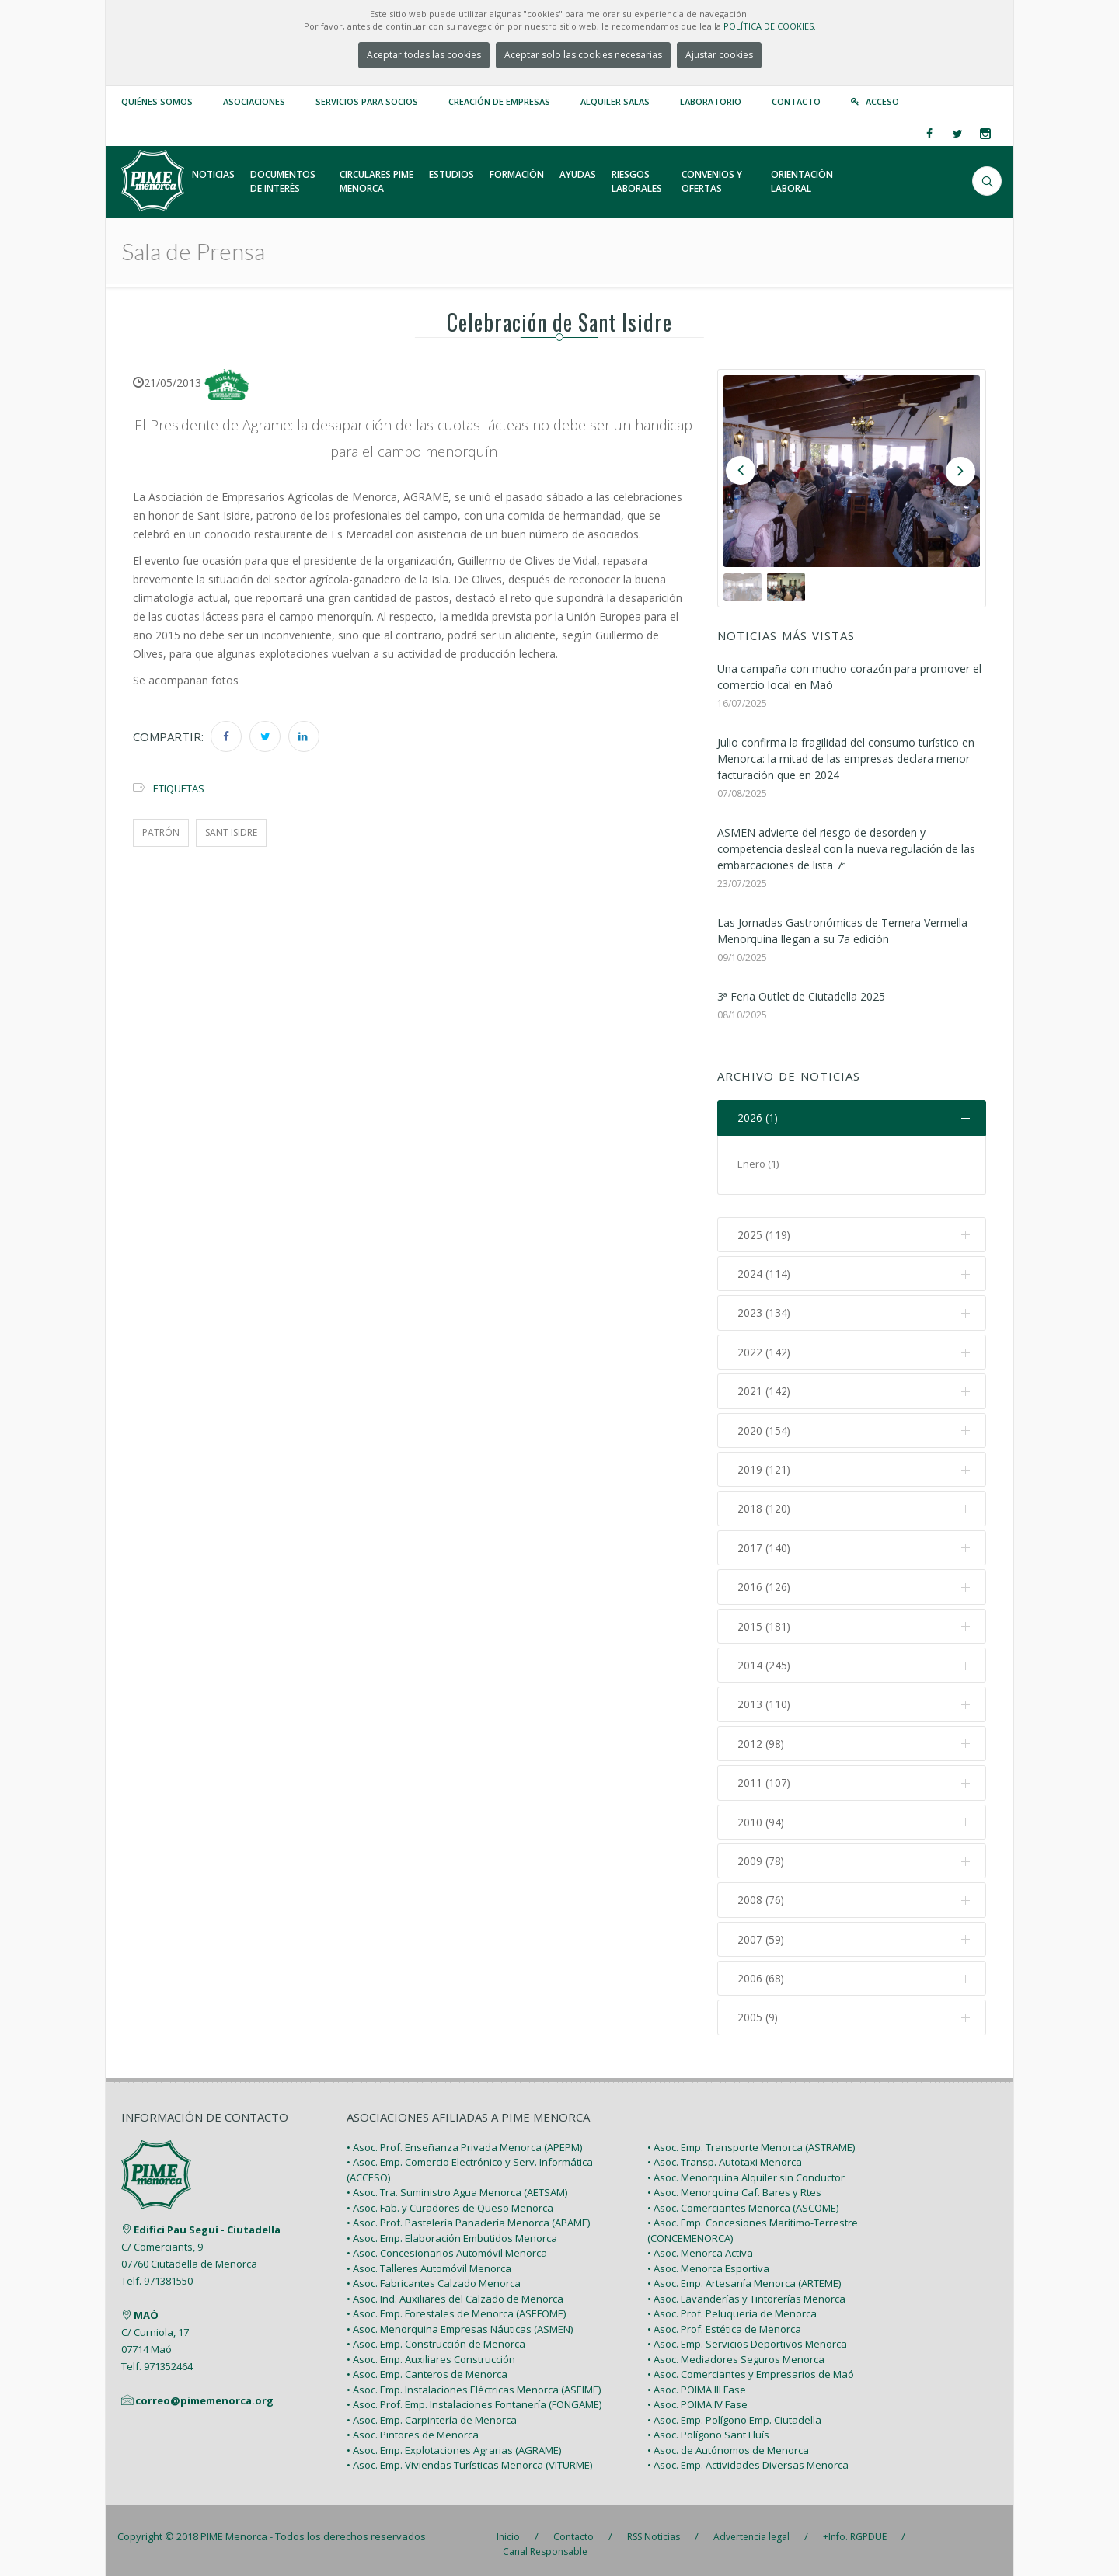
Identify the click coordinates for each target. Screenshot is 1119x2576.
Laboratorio (710, 101)
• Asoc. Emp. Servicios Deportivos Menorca (747, 2336)
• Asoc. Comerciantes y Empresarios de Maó (750, 2366)
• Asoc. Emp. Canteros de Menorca (427, 2366)
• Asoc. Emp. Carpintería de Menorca (432, 2411)
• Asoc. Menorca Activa (700, 2245)
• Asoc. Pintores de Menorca (413, 2427)
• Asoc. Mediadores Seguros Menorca (735, 2351)
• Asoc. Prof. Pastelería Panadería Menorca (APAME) (468, 2215)
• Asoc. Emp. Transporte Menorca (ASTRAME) (751, 2139)
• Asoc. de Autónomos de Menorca (728, 2442)
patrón (161, 832)
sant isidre (231, 832)
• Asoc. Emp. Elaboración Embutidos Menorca (452, 2230)
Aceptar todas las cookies (424, 54)
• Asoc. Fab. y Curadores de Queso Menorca (450, 2199)
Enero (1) (758, 1164)
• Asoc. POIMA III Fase (696, 2381)
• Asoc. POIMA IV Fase (697, 2397)
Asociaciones (254, 101)
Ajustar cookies (719, 54)
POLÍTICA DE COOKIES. (769, 26)
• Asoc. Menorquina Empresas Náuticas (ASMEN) (460, 2320)
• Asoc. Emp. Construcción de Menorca (436, 2336)
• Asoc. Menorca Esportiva (708, 2260)
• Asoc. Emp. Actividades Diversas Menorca (748, 2457)
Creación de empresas (499, 101)
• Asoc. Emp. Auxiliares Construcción (431, 2351)
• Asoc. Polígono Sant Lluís (708, 2427)
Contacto (796, 101)
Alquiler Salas (615, 101)
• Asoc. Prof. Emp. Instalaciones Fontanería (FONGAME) (474, 2397)
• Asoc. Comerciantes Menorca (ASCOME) (742, 2199)
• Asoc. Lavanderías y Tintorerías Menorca (746, 2290)
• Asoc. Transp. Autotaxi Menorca (724, 2154)
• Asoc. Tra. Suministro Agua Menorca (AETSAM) (457, 2184)
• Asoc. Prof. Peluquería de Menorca (732, 2306)
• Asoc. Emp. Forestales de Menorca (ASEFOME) (456, 2306)
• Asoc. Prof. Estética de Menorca (724, 2320)
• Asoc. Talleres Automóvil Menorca (429, 2260)
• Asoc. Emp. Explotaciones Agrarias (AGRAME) (454, 2442)
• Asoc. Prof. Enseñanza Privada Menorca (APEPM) (464, 2139)
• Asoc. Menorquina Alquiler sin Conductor (746, 2169)
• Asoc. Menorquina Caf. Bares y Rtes (734, 2184)
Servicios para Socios (366, 101)
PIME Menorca (233, 2528)
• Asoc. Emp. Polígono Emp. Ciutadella (734, 2411)
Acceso (882, 101)
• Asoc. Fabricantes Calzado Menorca (434, 2275)
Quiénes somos (157, 101)
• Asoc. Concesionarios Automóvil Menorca (447, 2245)
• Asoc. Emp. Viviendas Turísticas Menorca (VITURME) (469, 2457)
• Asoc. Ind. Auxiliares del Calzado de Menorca (455, 2290)
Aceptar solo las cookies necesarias (583, 54)
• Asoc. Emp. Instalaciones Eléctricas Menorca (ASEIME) (474, 2381)
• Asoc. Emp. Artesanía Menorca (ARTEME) (744, 2275)
